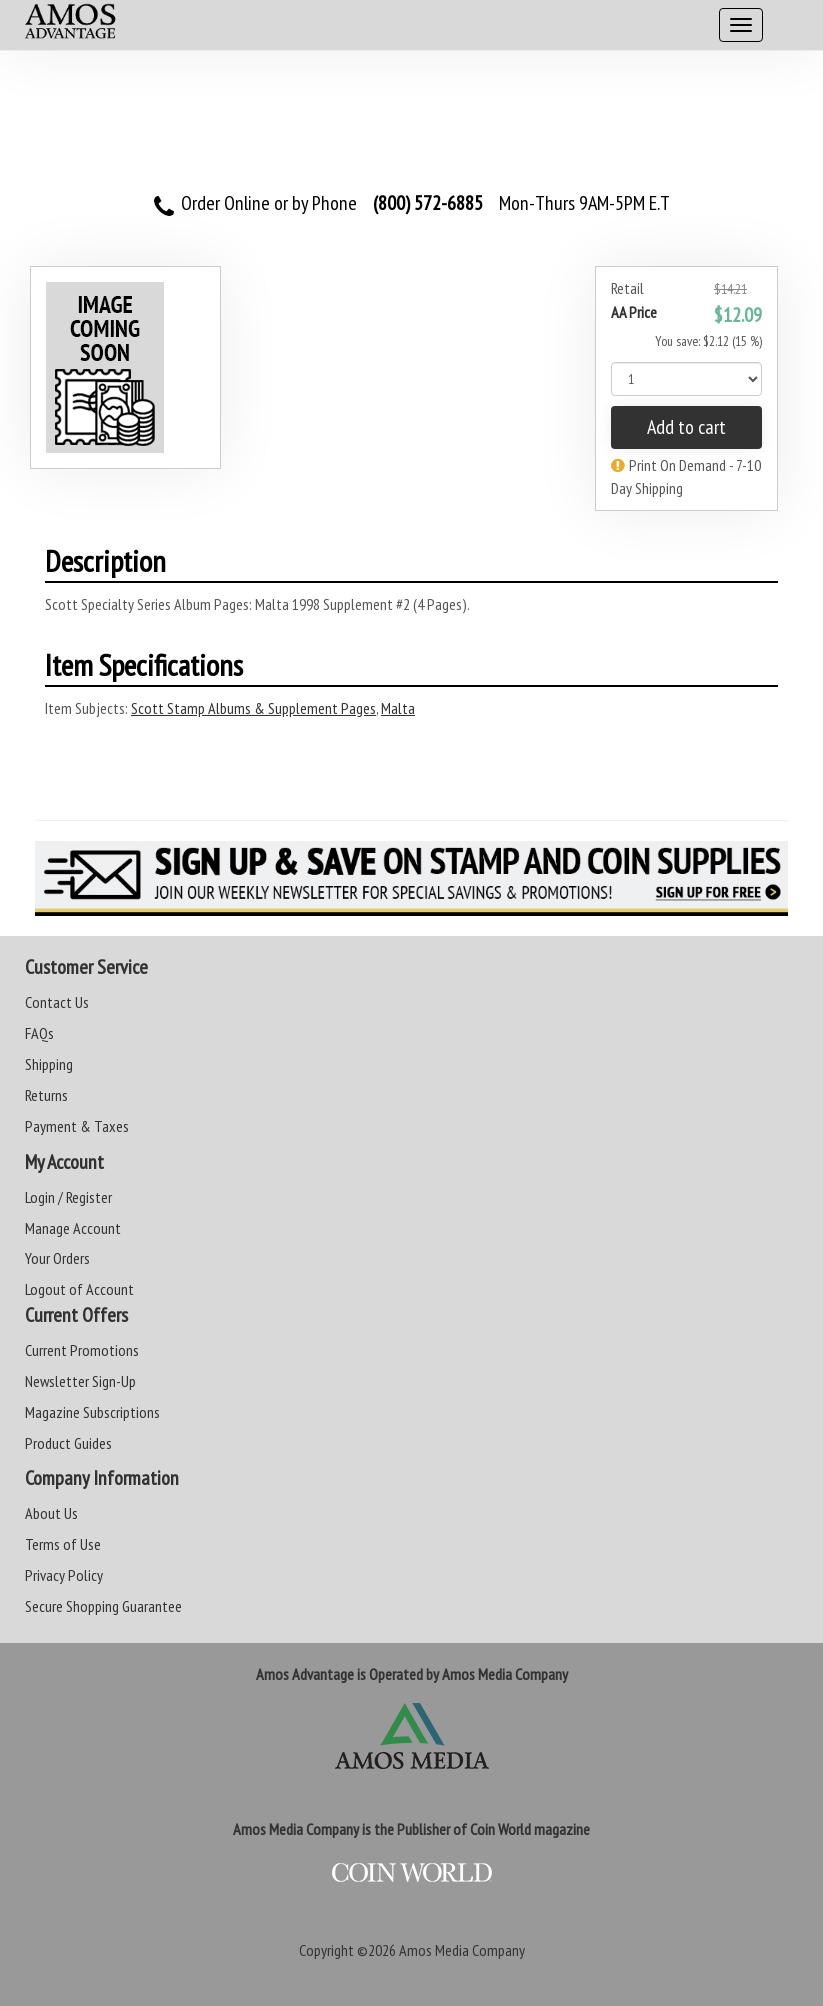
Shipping (49, 1064)
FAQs (39, 1033)
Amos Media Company (462, 1950)
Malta (398, 708)
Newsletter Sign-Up (80, 1381)
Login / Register (68, 1197)
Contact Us (57, 1002)
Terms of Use (63, 1544)
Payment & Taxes (77, 1126)
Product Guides (68, 1443)
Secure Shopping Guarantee (103, 1606)
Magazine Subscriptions (92, 1412)
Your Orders (57, 1258)
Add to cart (686, 427)
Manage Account (73, 1228)
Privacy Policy (64, 1575)
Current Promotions (82, 1350)
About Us (51, 1513)
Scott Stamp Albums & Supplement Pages (253, 708)
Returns (46, 1095)
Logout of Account (79, 1289)
